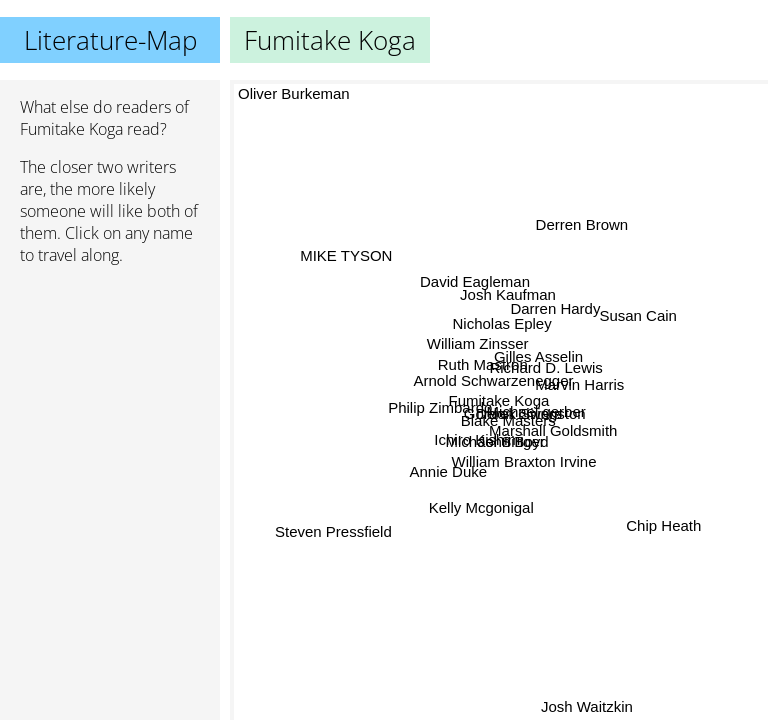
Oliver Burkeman (294, 93)
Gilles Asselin (535, 358)
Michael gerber (541, 410)
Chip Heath (662, 528)
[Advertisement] (110, 387)
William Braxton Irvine (523, 461)
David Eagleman (477, 280)
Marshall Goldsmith (550, 434)
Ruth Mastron (480, 369)
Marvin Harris (580, 384)
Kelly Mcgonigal (482, 509)
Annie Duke (448, 471)
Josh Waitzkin (587, 706)
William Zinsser (478, 343)
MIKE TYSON (349, 247)
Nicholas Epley (504, 323)
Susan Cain (639, 316)
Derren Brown (580, 223)
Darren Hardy (552, 303)
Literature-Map (110, 40)
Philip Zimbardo (441, 414)
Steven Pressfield (331, 525)
